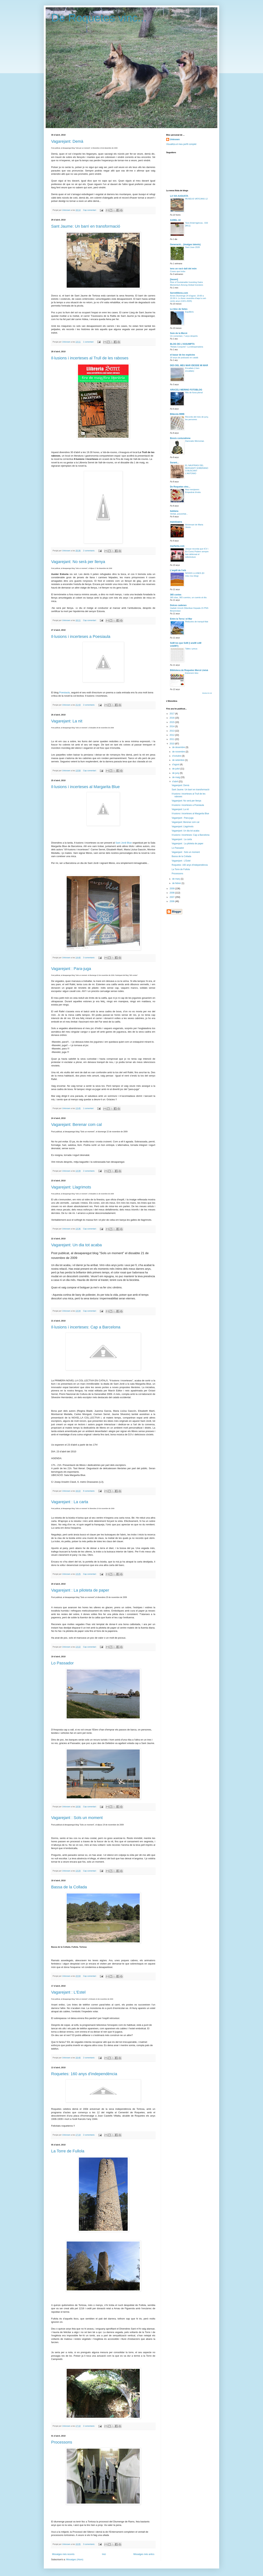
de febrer (177, 883)
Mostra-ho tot (207, 693)
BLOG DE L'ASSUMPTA (182, 344)
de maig (176, 777)
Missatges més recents (63, 2554)
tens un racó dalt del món (183, 268)
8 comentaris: (89, 1491)
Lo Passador (62, 1663)
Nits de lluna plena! (194, 392)
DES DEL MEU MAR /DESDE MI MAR (189, 365)
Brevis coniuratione (180, 438)
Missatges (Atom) (74, 2559)
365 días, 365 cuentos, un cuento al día (188, 597)
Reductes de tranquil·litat (196, 621)
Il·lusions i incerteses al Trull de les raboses (89, 358)
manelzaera (176, 522)
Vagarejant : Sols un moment (77, 1817)
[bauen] (174, 279)
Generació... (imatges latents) (185, 244)
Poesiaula (64, 692)
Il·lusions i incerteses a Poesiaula (80, 636)
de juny (176, 773)
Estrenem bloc (192, 673)
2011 (172, 739)
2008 (172, 892)
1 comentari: (88, 342)
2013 (172, 731)
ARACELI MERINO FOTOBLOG (186, 389)
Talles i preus (191, 649)
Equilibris (189, 312)
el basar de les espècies (182, 355)
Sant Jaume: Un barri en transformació (85, 226)
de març (176, 879)
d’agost (176, 764)
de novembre (179, 751)
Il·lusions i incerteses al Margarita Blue (85, 786)
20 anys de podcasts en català (184, 357)
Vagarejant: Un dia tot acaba (76, 1245)
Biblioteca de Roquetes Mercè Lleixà (189, 670)
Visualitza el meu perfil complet (181, 144)
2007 (172, 897)
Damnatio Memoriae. (195, 441)
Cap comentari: (90, 210)
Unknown (175, 139)
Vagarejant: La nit (66, 721)
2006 (172, 901)
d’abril (175, 781)
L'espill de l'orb (178, 570)
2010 (172, 743)
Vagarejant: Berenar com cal (76, 1124)
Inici (104, 2554)
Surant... (174, 462)
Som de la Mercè (178, 333)
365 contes (175, 594)
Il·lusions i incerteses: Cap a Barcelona (85, 1327)
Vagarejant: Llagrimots (71, 1187)
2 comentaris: (89, 550)
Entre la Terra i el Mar (181, 619)
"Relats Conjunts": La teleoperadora (186, 347)
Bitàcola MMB (177, 414)
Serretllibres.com (179, 293)
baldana (174, 511)
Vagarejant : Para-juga (71, 968)
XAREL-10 (175, 220)
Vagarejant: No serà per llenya (78, 561)
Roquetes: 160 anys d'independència (84, 2074)
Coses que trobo (177, 271)
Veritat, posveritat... (179, 514)
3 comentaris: (89, 957)
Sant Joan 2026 (192, 247)
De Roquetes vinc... (99, 18)
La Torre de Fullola (67, 2151)
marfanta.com (177, 546)
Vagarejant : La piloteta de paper (80, 1590)
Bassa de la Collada (69, 1887)
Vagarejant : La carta (69, 1502)
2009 (172, 888)
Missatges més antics (143, 2554)
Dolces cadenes (178, 605)
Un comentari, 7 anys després (184, 336)
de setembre (178, 760)
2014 (172, 726)
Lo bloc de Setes (178, 309)
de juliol (176, 768)
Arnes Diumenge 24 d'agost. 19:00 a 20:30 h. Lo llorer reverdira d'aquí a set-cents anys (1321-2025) (188, 298)
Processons (61, 2442)
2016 (172, 718)
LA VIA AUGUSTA (179, 196)
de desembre (179, 747)
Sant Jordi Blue (123, 842)
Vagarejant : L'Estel (68, 1992)
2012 (172, 735)
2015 (172, 722)
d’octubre (177, 756)
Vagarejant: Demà (67, 141)
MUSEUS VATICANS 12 (196, 199)
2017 (172, 713)
